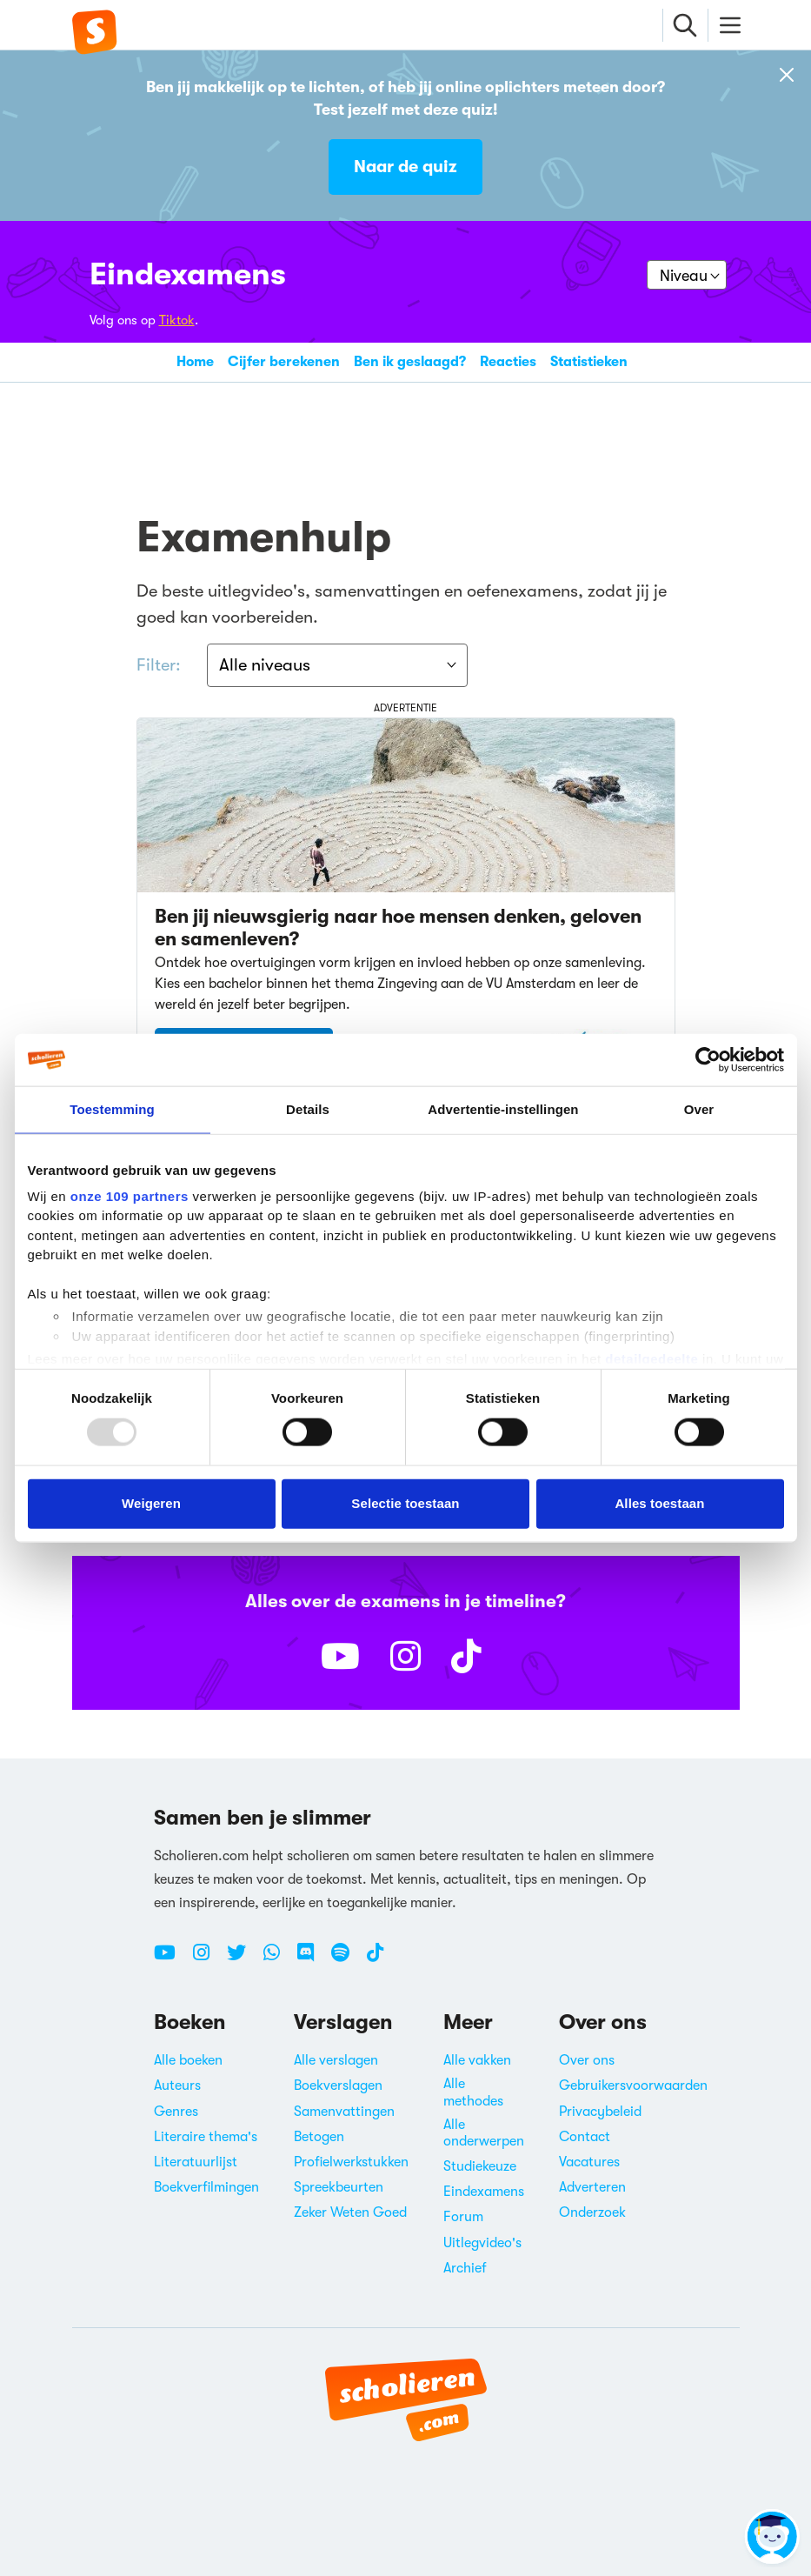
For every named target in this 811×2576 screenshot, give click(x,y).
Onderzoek (592, 2212)
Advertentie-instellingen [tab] (503, 1109)
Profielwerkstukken (351, 2162)
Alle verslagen (336, 2060)
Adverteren (592, 2187)
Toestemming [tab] (112, 1109)
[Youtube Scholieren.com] (171, 1959)
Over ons (587, 2060)
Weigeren (151, 1503)
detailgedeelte (651, 1358)
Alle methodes (473, 2093)
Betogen (319, 2137)
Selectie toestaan (405, 1503)
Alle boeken (188, 2060)
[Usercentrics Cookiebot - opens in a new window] (708, 1060)
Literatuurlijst (195, 2162)
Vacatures (589, 2162)
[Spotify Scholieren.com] (346, 1959)
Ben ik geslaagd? (410, 362)
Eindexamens (188, 274)
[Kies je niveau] (687, 275)
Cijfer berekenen (284, 362)
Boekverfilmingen (206, 2187)
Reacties (508, 362)
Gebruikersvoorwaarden (633, 2086)
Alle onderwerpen (483, 2133)
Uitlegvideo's (482, 2243)
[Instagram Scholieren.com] (208, 1959)
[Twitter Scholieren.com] (243, 1959)
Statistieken (589, 362)
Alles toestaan (659, 1503)
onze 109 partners (129, 1195)
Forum (463, 2218)
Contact (584, 2137)
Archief (465, 2268)
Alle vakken (477, 2060)
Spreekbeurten (338, 2187)
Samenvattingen (344, 2111)
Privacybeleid (600, 2111)
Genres (176, 2111)
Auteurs (177, 2086)
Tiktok (177, 320)
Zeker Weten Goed (350, 2212)
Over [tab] (699, 1109)
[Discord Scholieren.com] (312, 1959)
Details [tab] (307, 1109)
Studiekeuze (479, 2166)
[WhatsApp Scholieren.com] (278, 1959)
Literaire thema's (205, 2137)
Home (195, 362)
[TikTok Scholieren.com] (375, 1959)
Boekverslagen (338, 2086)
